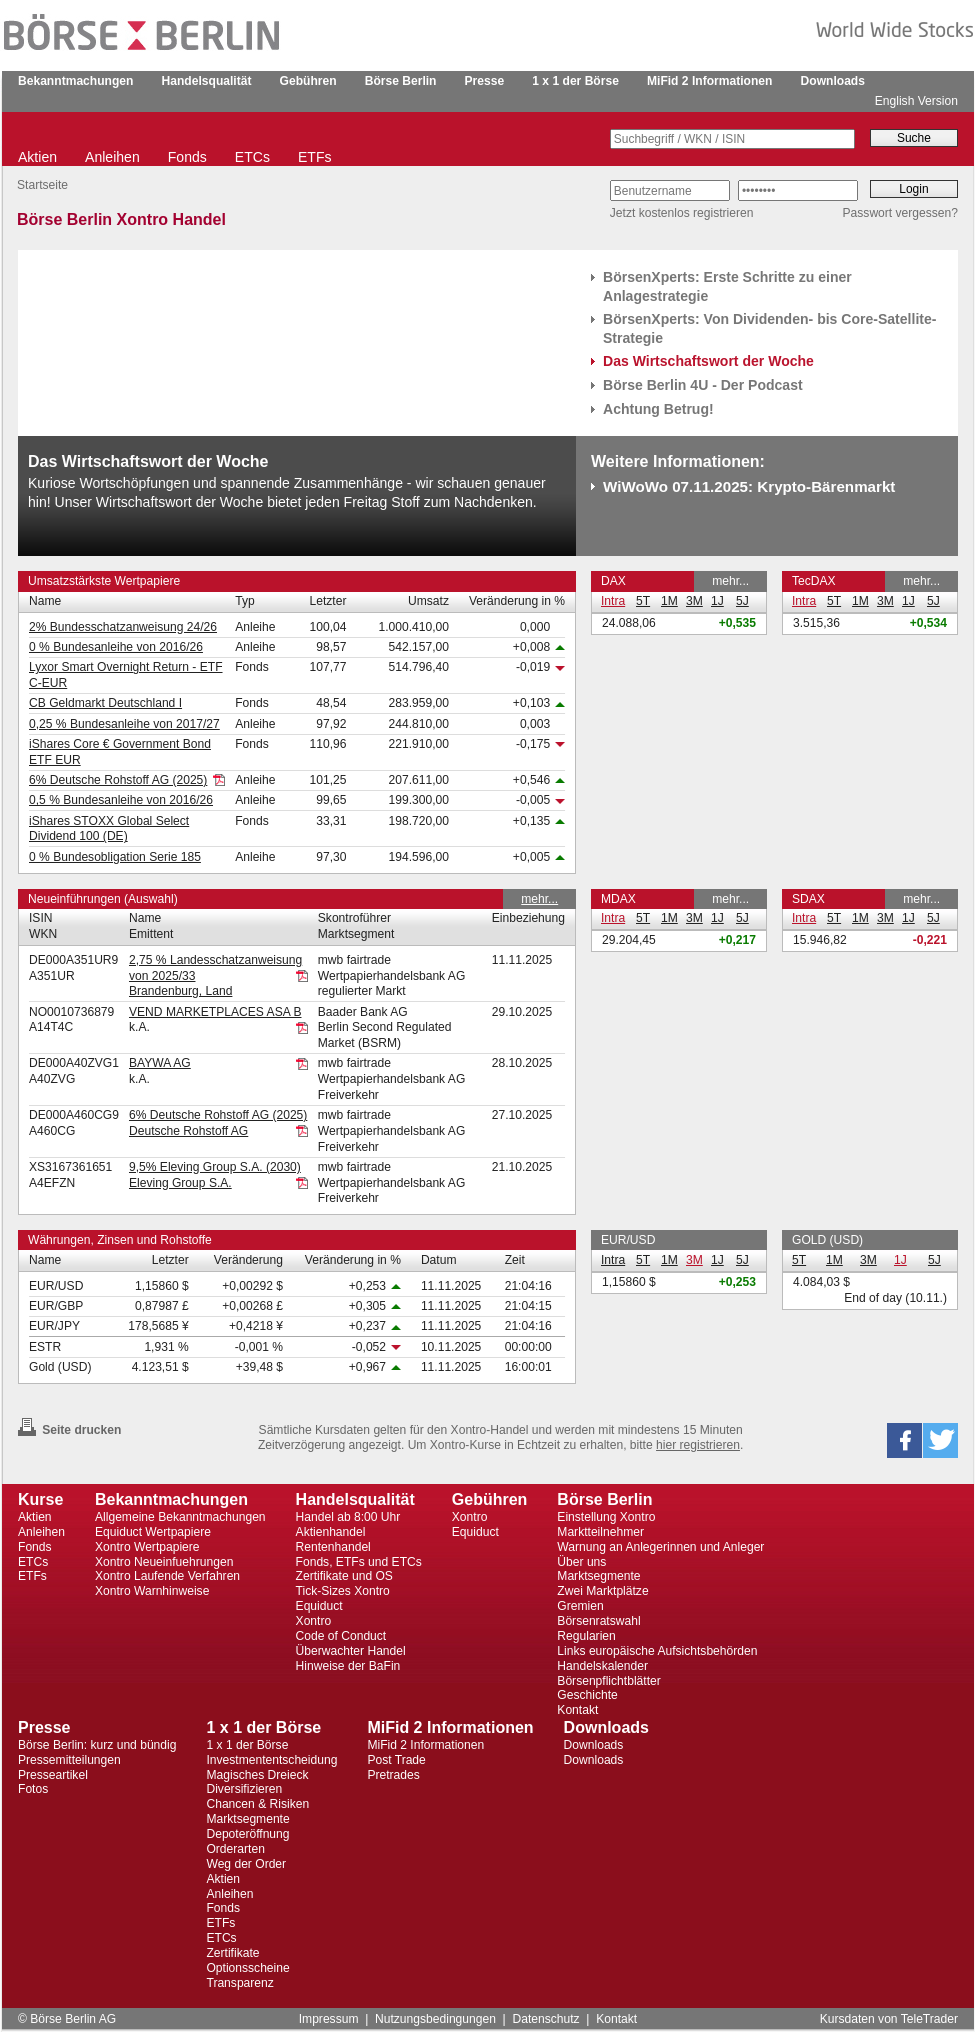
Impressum (329, 2019)
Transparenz (239, 1983)
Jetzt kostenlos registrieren (682, 213)
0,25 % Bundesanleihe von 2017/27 (124, 724)
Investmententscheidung (271, 1760)
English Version (916, 101)
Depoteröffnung (247, 1834)
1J (717, 601)
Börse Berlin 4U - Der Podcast (703, 385)
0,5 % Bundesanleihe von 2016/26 (121, 800)
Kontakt (577, 1710)
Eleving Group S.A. (180, 1183)
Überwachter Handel (351, 1651)
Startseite (42, 185)
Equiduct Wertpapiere (153, 1532)
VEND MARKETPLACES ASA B (215, 1012)
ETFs (315, 157)
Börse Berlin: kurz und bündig (97, 1745)
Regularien (586, 1636)
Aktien (37, 157)
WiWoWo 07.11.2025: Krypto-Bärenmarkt (749, 486)
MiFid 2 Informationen (709, 81)
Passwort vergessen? (900, 213)
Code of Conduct (341, 1636)
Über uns (581, 1562)
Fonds (187, 157)
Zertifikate (232, 1953)
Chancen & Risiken (257, 1804)
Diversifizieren (244, 1789)
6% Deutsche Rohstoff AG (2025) (118, 780)
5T (643, 601)
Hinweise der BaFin (348, 1666)
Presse (485, 81)
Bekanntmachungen (75, 81)
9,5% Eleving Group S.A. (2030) (215, 1167)
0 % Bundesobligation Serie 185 (115, 857)
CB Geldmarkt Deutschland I (105, 703)
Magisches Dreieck (257, 1775)
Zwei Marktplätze (602, 1591)
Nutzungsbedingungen (435, 2019)
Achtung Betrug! (658, 409)
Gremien (580, 1606)
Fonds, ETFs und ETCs (359, 1562)
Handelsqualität (207, 81)
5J (742, 601)
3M (694, 601)
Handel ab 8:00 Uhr (348, 1517)
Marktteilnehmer (600, 1532)
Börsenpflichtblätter (608, 1681)
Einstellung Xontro (606, 1517)
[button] (904, 1440)
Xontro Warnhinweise (152, 1591)
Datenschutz (545, 2019)
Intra (613, 601)
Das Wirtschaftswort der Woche (708, 361)
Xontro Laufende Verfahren (167, 1576)
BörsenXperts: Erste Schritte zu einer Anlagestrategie (727, 286)
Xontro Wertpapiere (147, 1547)
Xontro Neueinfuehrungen (164, 1562)
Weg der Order (246, 1864)
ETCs (252, 157)
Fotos (33, 1789)
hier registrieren (698, 1445)
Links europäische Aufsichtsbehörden (657, 1651)
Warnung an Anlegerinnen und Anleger (660, 1547)
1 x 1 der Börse (575, 81)
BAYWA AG (160, 1063)
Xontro (314, 1621)
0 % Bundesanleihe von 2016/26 (116, 647)
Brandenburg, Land (180, 991)
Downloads (833, 81)
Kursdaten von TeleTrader (889, 2019)
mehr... (730, 581)
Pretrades (393, 1775)
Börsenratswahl (598, 1621)
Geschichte (587, 1695)
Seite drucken (69, 1430)
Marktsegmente (598, 1576)
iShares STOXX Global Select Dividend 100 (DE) (109, 829)
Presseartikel (53, 1775)
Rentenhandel (333, 1547)
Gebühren (308, 81)
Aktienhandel (331, 1532)
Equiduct (319, 1606)
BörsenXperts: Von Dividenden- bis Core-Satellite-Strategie (769, 328)
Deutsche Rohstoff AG (188, 1131)
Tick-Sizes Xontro (343, 1591)
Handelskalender (602, 1666)
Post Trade (396, 1760)
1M (669, 601)
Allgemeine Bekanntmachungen (180, 1517)
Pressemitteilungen (69, 1760)
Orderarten (235, 1849)
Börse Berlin (401, 81)
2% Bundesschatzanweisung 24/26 (123, 627)
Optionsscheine (247, 1968)
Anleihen (112, 157)
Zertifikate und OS (344, 1576)
